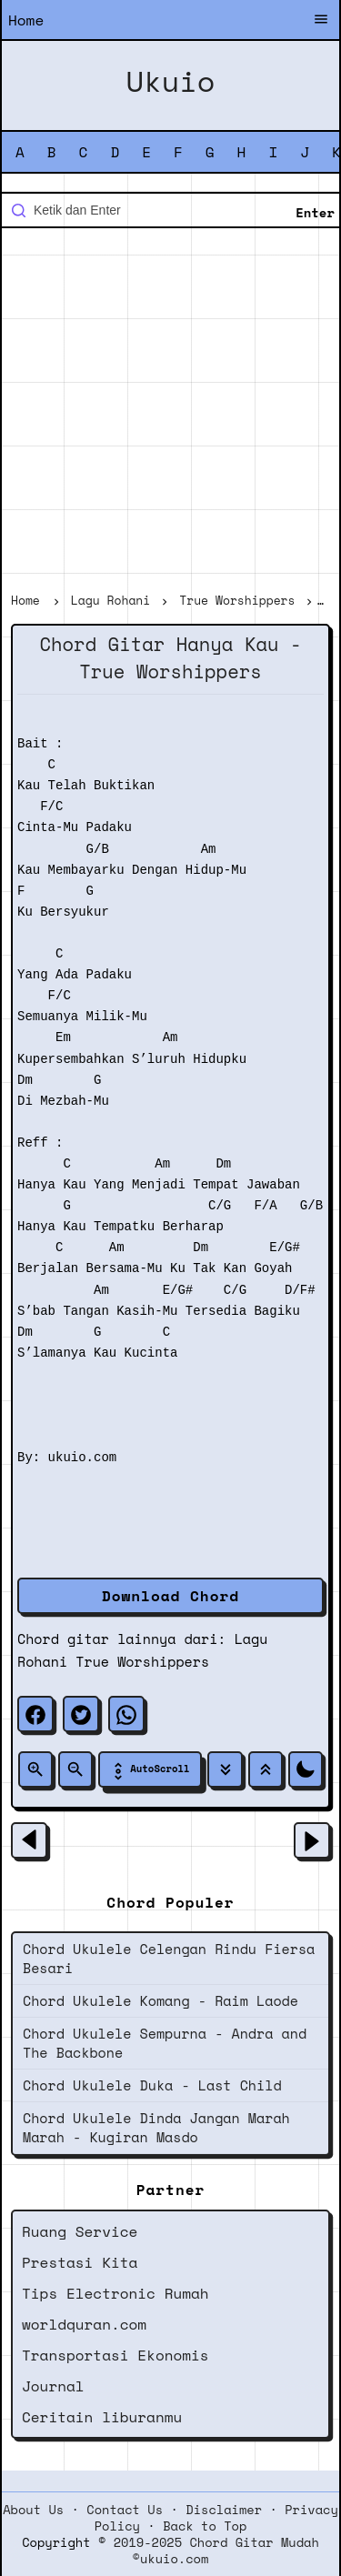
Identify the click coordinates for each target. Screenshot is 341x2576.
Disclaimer (224, 2510)
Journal (53, 2386)
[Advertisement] (170, 412)
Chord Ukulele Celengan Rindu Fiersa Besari (169, 1958)
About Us (33, 2510)
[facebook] (35, 1714)
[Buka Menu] (321, 21)
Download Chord (170, 1596)
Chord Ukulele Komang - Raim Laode (160, 2000)
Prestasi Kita (79, 2262)
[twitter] (81, 1714)
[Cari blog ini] (170, 210)
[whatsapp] (126, 1714)
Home (26, 20)
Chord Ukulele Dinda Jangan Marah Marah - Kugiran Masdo (156, 2127)
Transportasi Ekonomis (115, 2355)
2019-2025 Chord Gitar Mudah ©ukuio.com (216, 2550)
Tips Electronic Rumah (115, 2293)
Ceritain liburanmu (102, 2417)
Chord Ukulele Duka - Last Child (152, 2085)
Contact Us (124, 2510)
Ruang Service (79, 2231)
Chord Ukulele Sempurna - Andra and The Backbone (164, 2042)
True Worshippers (142, 1661)
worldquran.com (84, 2324)
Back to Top (204, 2526)
